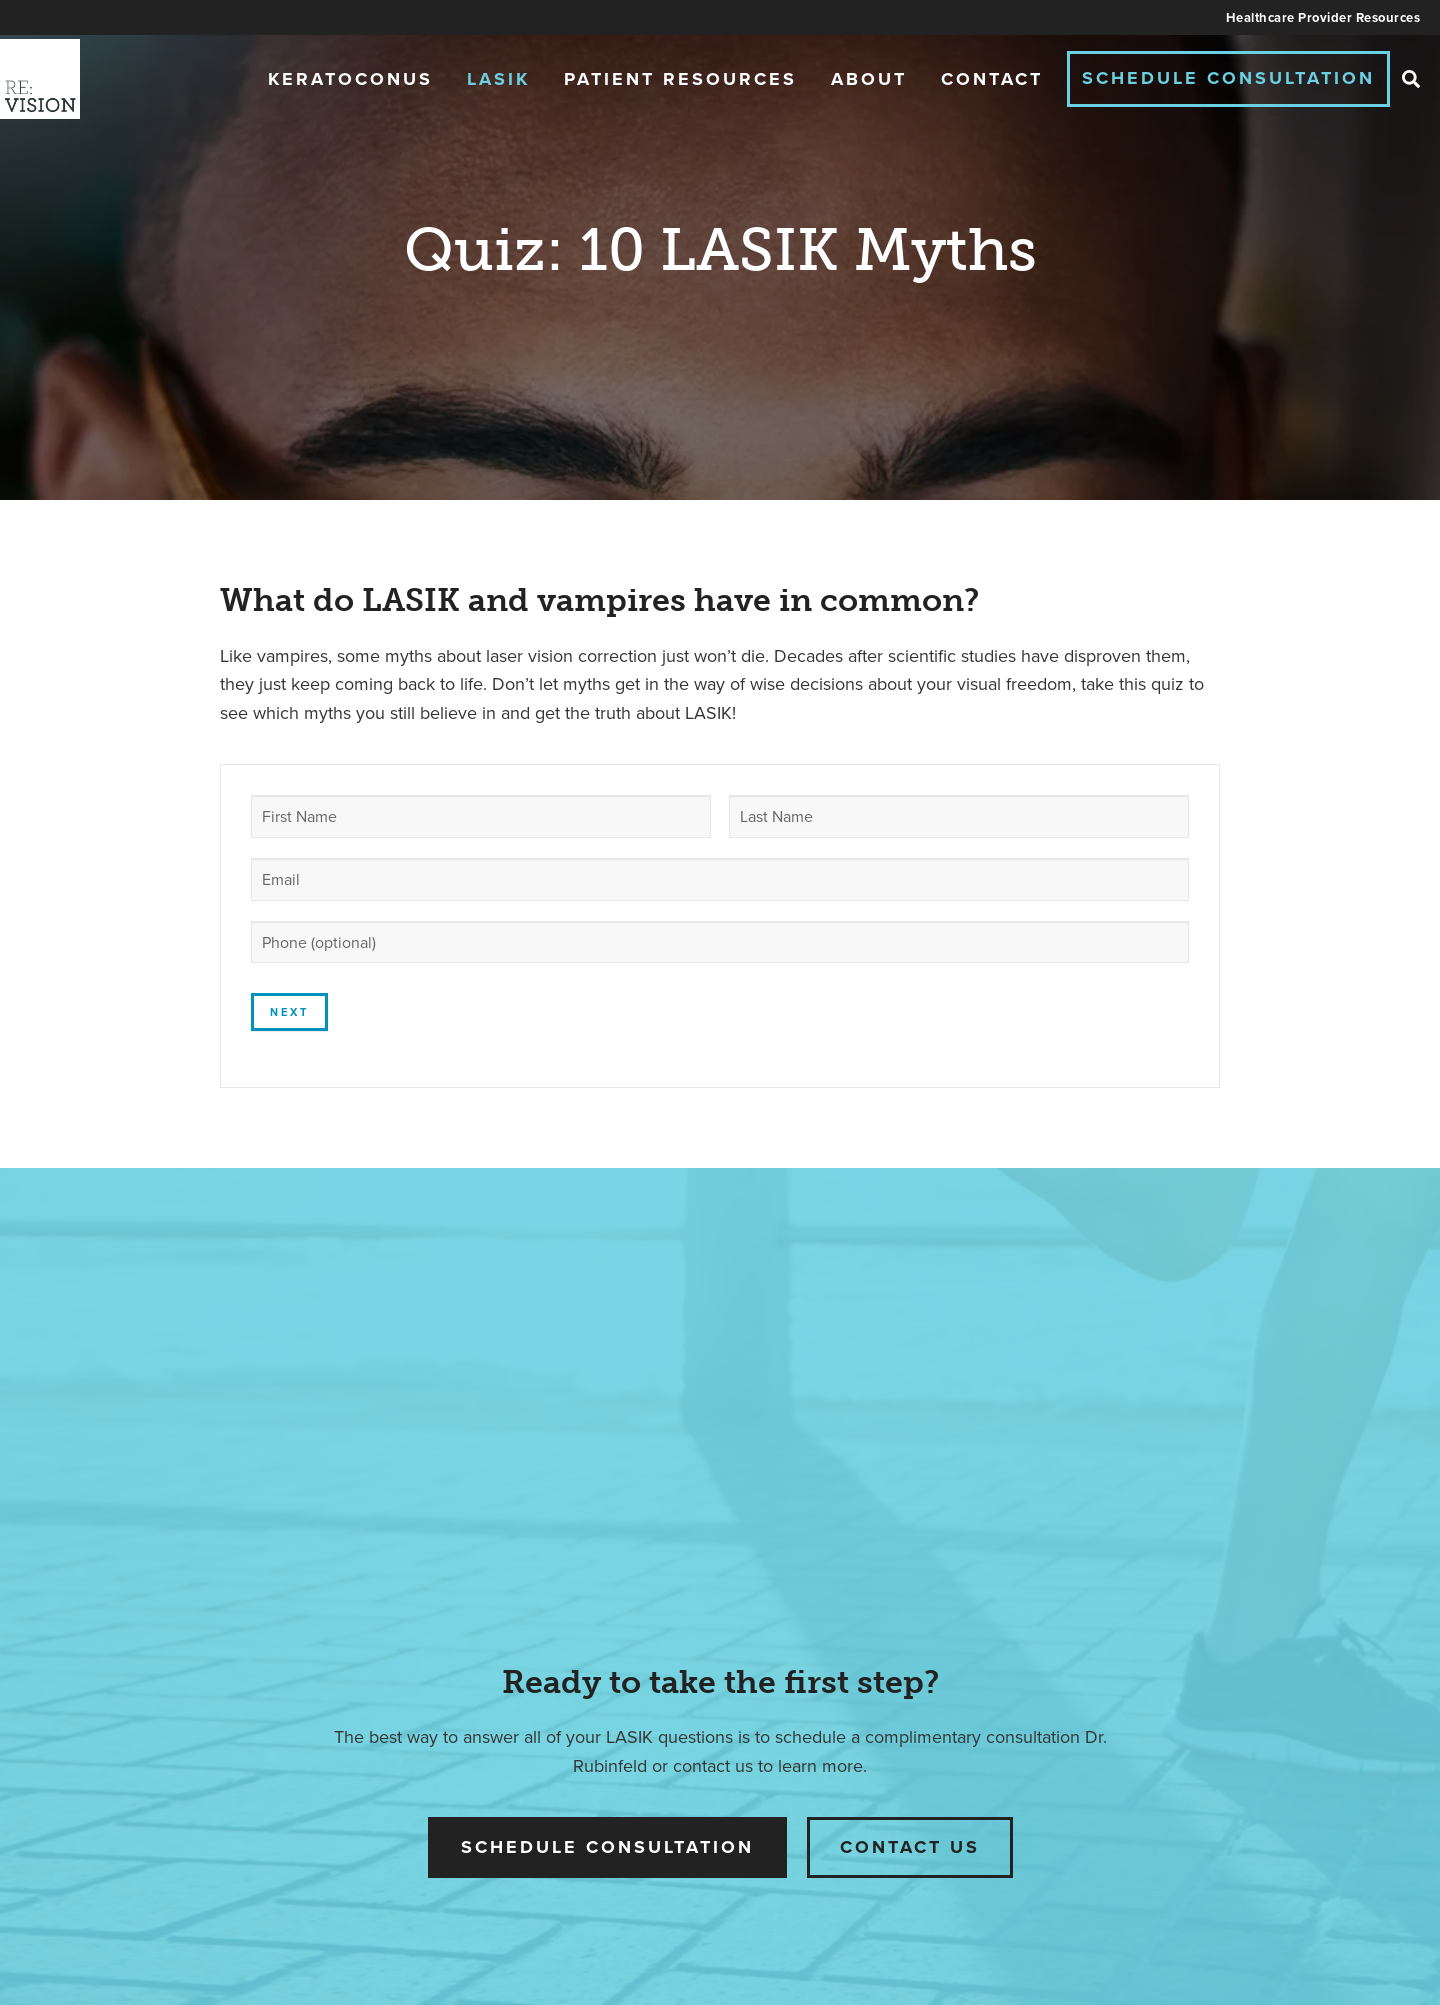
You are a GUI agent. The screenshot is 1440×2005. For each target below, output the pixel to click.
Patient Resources (680, 79)
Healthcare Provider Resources (1323, 17)
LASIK (498, 79)
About (869, 79)
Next (289, 1012)
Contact (992, 79)
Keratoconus (350, 79)
